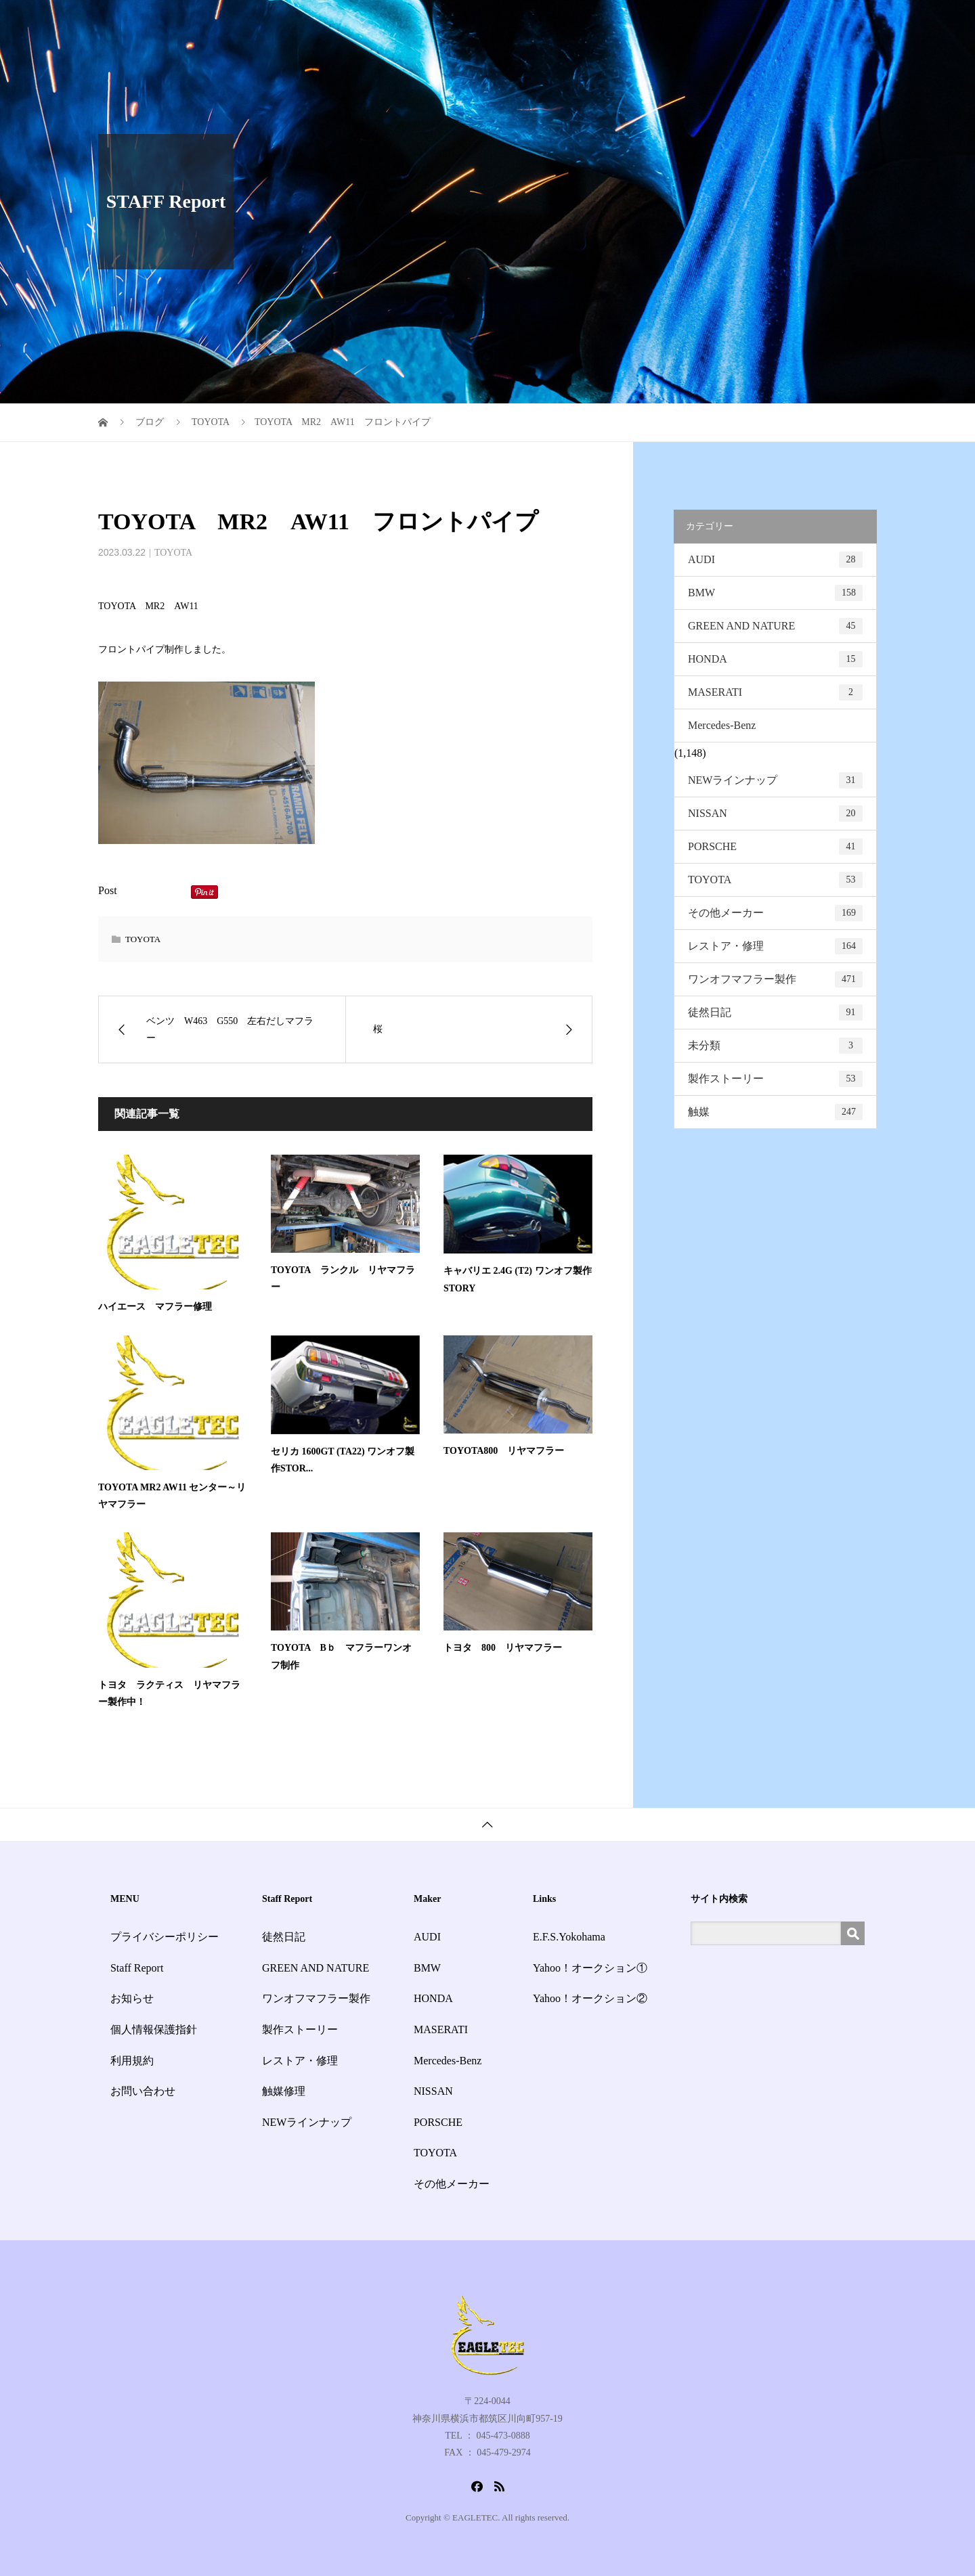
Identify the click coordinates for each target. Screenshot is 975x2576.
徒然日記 (775, 1012)
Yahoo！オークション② (590, 1998)
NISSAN (775, 813)
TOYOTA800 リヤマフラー (503, 1451)
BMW (775, 593)
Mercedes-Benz (722, 725)
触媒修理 (283, 2091)
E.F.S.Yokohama (569, 1936)
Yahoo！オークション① (590, 1968)
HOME (487, 23)
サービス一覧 (554, 23)
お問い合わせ (834, 23)
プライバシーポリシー (164, 1936)
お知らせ (699, 23)
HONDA (775, 659)
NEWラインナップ (775, 780)
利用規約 (132, 2060)
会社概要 (761, 23)
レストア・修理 (775, 946)
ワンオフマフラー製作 (775, 979)
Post (107, 890)
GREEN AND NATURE (775, 626)
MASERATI (775, 692)
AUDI (775, 560)
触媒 (775, 1112)
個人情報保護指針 (153, 2029)
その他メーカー (775, 913)
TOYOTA (173, 553)
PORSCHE (775, 847)
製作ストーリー (775, 1079)
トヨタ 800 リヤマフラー (502, 1648)
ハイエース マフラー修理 (155, 1307)
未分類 (775, 1046)
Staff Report (632, 23)
